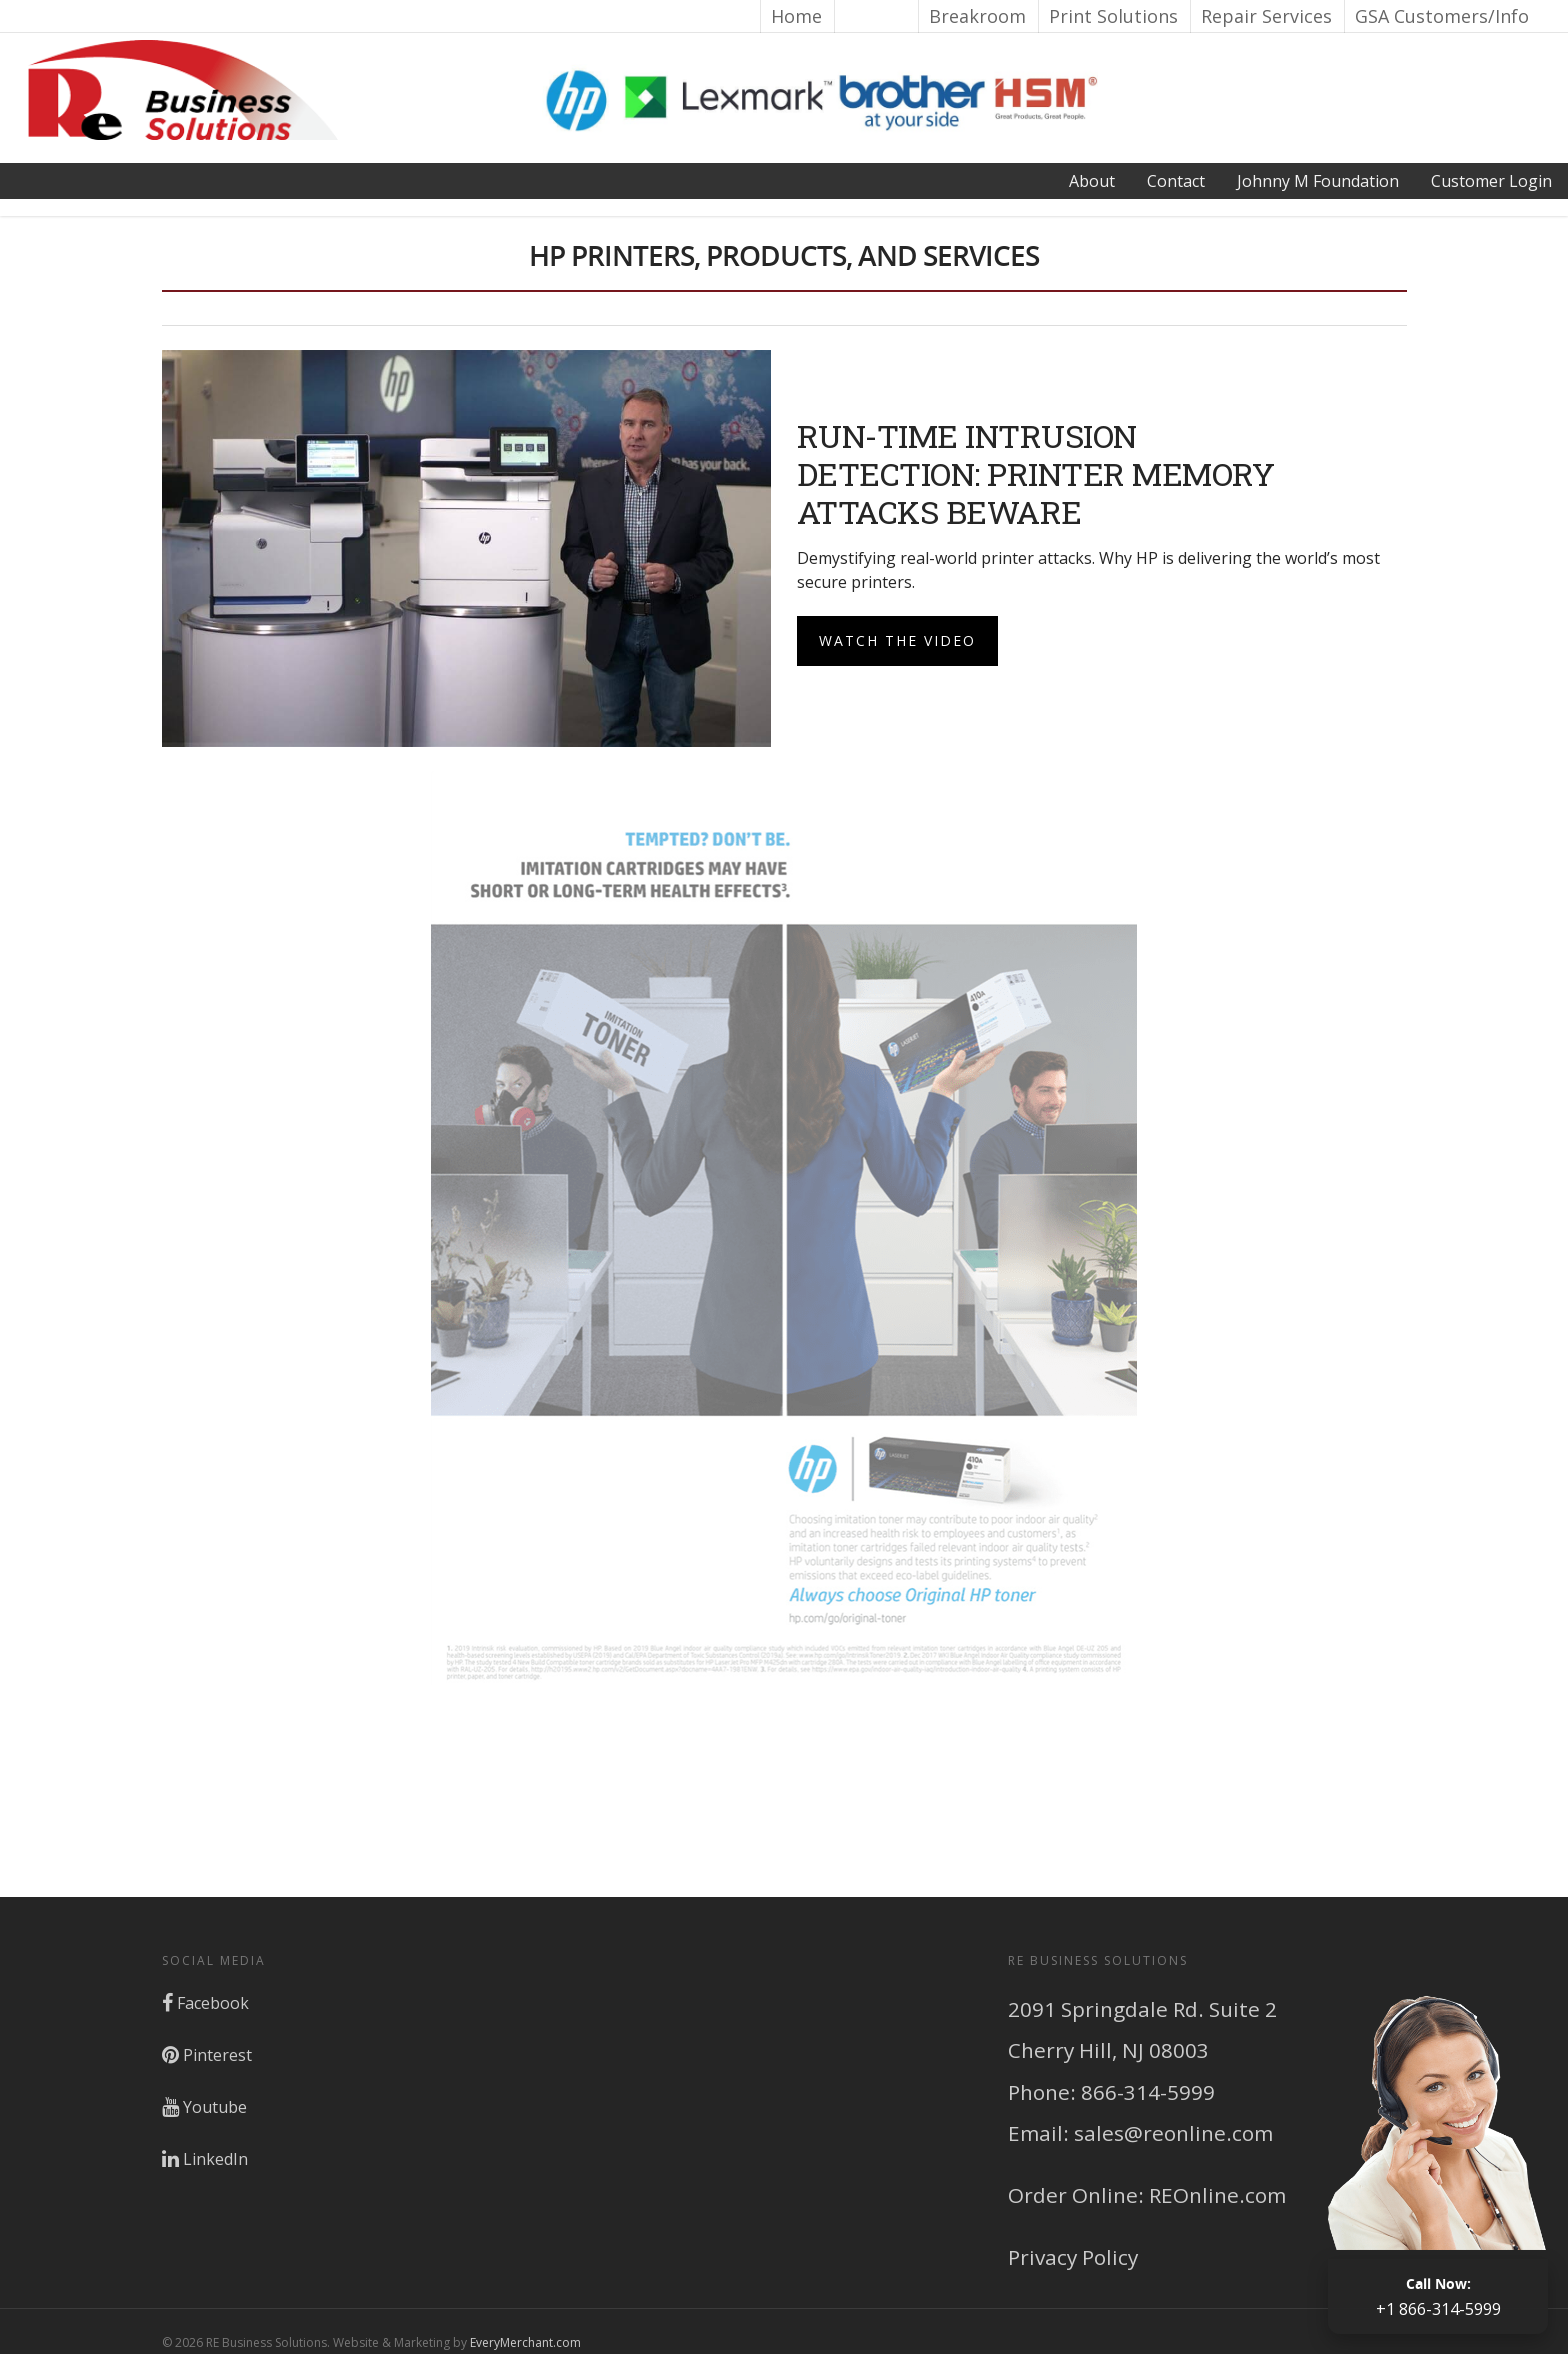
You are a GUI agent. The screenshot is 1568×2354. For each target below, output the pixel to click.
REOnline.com (1217, 2195)
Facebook (205, 2003)
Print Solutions (1113, 16)
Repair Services (1266, 16)
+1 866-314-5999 (1438, 2296)
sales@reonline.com (1173, 2133)
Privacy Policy (1073, 2257)
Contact (1176, 181)
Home (796, 16)
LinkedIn (205, 2159)
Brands (875, 16)
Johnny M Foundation (1318, 181)
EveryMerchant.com (525, 2342)
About (1092, 181)
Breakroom (977, 16)
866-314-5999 (1148, 2092)
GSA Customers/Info (1442, 16)
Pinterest (207, 2055)
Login (1491, 181)
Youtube (204, 2107)
